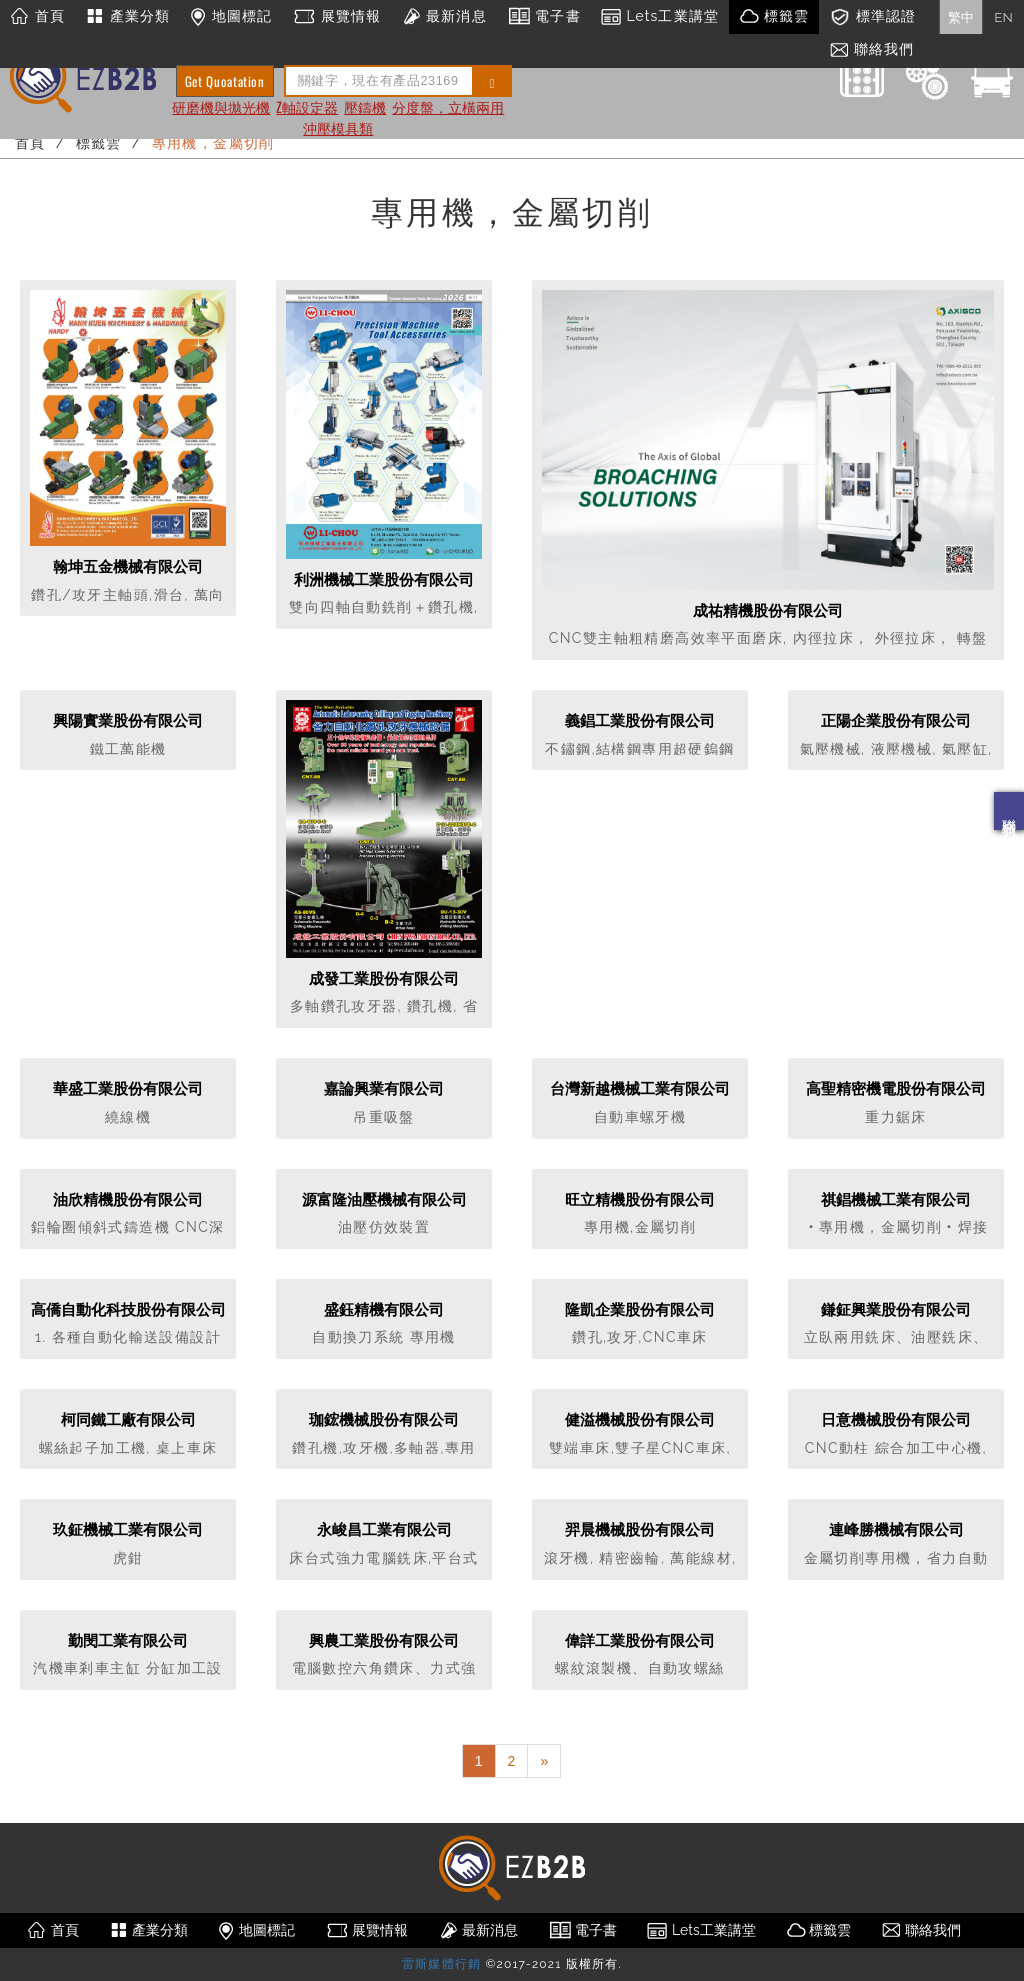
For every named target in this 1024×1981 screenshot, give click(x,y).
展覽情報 (336, 17)
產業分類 (127, 17)
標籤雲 (774, 17)
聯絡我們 (1009, 811)
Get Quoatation (225, 81)
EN (1003, 17)
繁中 (961, 17)
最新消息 (443, 17)
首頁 (37, 17)
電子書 (544, 17)
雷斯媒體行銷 (441, 1964)
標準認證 (872, 17)
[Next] (544, 1761)
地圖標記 (231, 17)
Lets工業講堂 (660, 17)
